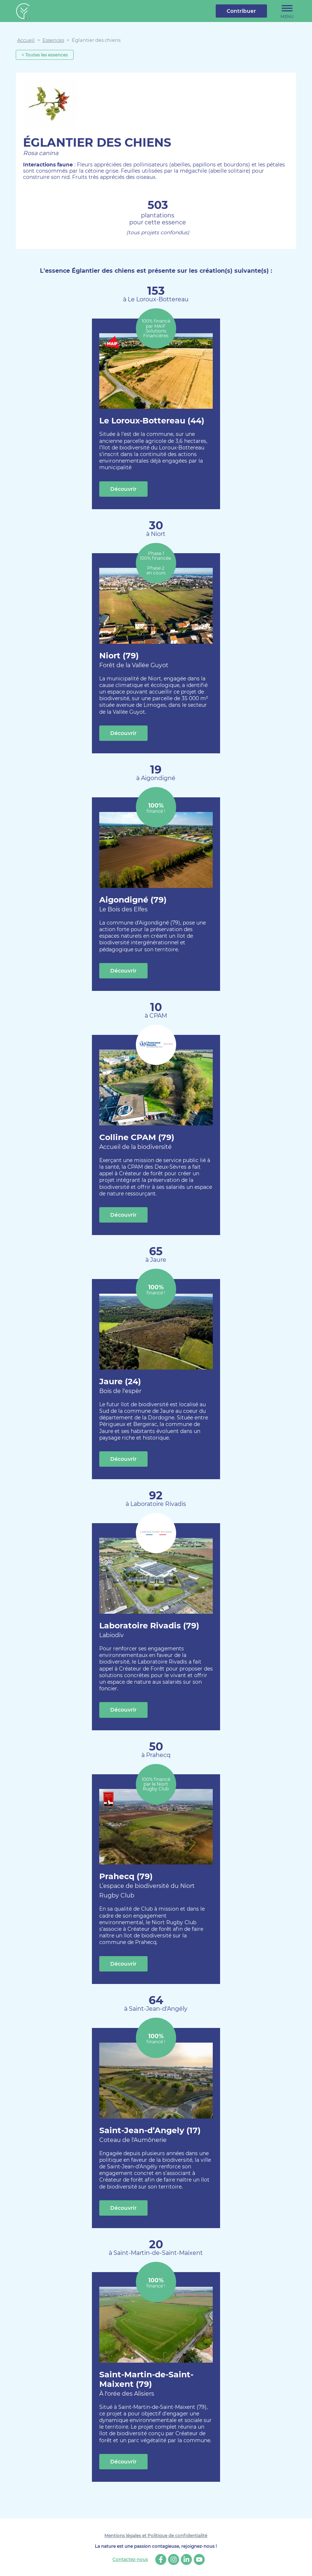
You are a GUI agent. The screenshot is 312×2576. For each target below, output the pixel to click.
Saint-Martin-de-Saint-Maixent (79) (156, 2384)
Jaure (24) (120, 1386)
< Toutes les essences (45, 55)
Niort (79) (133, 660)
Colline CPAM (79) (136, 1142)
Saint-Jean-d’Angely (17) (150, 2135)
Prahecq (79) (156, 1885)
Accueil (26, 40)
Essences (53, 40)
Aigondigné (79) (133, 904)
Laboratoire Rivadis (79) (149, 1630)
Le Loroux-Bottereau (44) (151, 421)
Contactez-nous (130, 2559)
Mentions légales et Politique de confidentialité (155, 2535)
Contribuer (241, 11)
